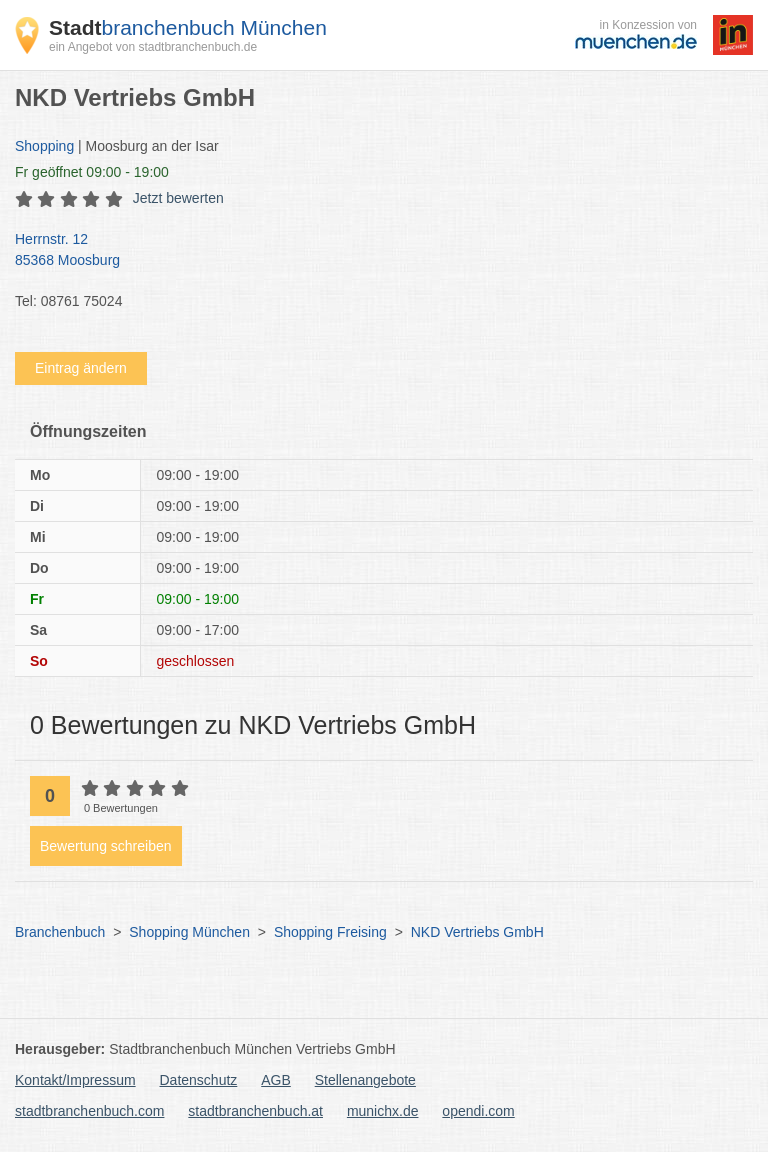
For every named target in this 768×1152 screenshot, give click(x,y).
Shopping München (189, 932)
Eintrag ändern (81, 368)
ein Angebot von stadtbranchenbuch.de (153, 47)
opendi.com (478, 1111)
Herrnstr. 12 (374, 251)
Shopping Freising (330, 932)
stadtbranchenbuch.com (89, 1111)
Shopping (44, 146)
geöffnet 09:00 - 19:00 (92, 172)
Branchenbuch (60, 932)
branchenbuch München (188, 27)
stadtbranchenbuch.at (255, 1111)
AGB (276, 1080)
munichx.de (383, 1111)
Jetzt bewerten (178, 198)
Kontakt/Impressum (75, 1080)
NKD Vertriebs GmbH (477, 932)
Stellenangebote (365, 1080)
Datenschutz (199, 1080)
